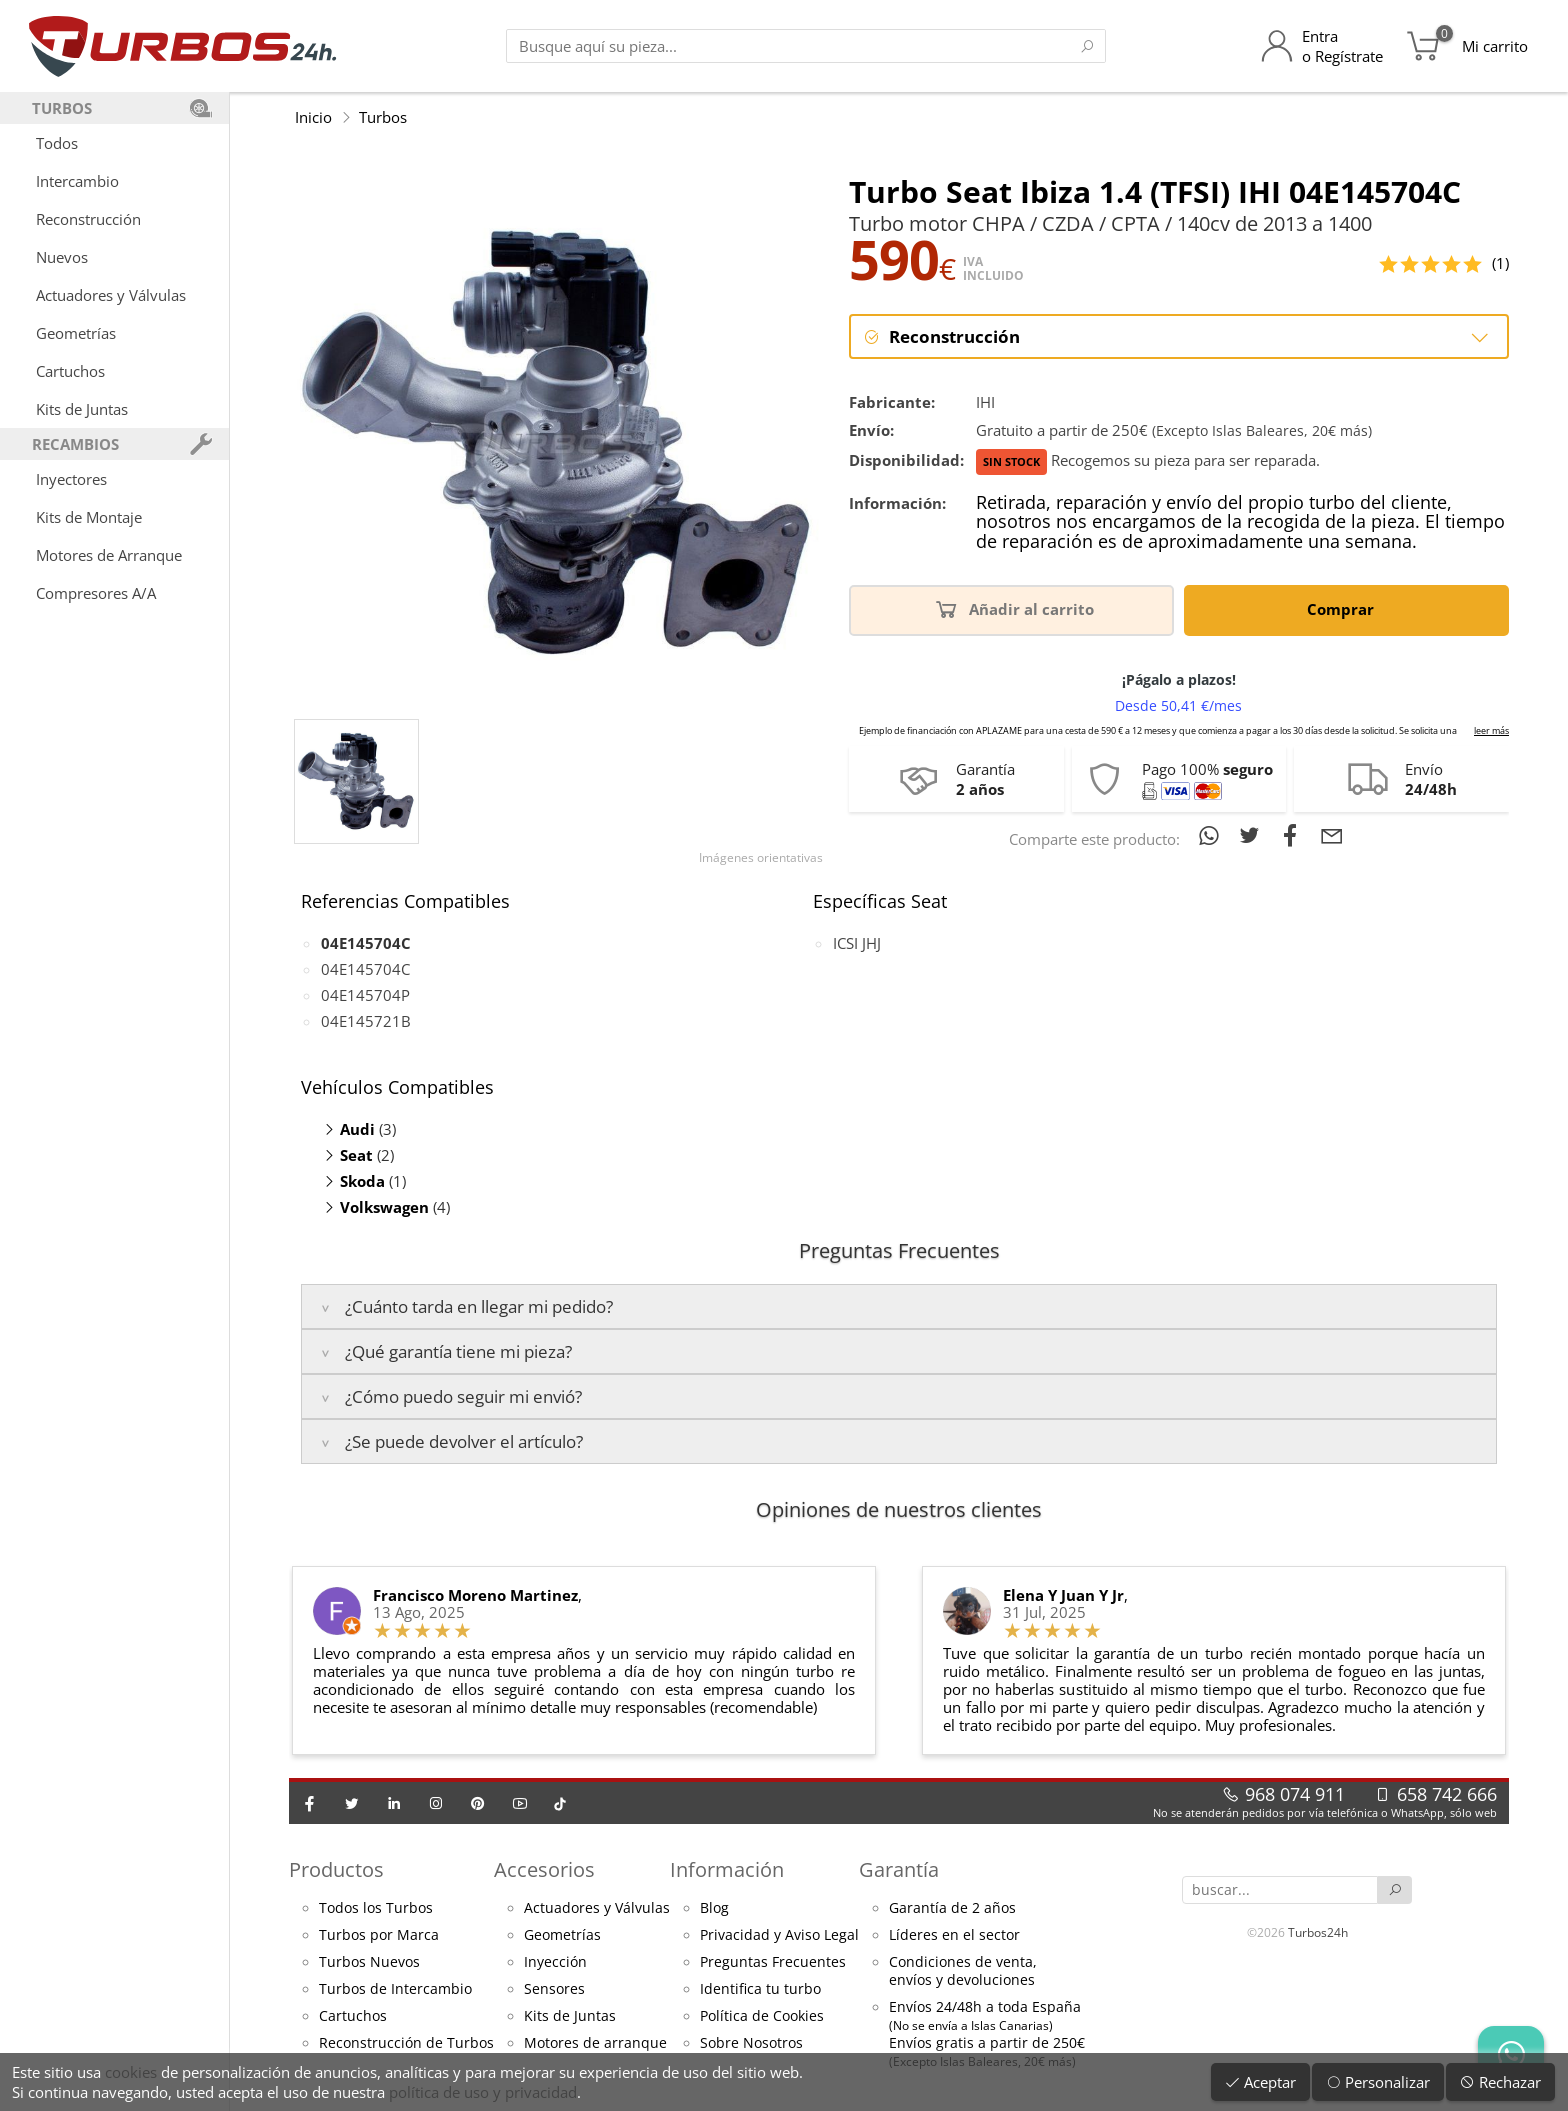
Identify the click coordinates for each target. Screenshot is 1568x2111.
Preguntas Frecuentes (773, 1962)
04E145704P (365, 995)
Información (727, 1869)
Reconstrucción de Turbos (406, 2043)
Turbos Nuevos (369, 1962)
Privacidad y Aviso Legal (779, 1935)
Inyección (555, 1962)
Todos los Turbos (376, 1908)
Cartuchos (70, 371)
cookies (131, 2072)
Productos (336, 1869)
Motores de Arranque (109, 555)
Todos (57, 143)
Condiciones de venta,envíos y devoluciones (963, 1971)
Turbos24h (1318, 1932)
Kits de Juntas (82, 409)
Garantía (899, 1869)
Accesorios (544, 1869)
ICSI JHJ (857, 943)
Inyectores (71, 479)
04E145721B (366, 1021)
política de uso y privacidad (483, 2092)
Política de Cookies (762, 2016)
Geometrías (76, 333)
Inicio (313, 117)
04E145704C (365, 969)
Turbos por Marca (379, 1935)
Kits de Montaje (89, 517)
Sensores (554, 1989)
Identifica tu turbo (760, 1989)
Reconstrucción (88, 219)
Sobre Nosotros (751, 2043)
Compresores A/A (96, 593)
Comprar (1344, 608)
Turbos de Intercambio (395, 1989)
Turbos (383, 117)
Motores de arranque (595, 2043)
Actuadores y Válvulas (111, 295)
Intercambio (77, 181)
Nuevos (62, 257)
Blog (714, 1908)
